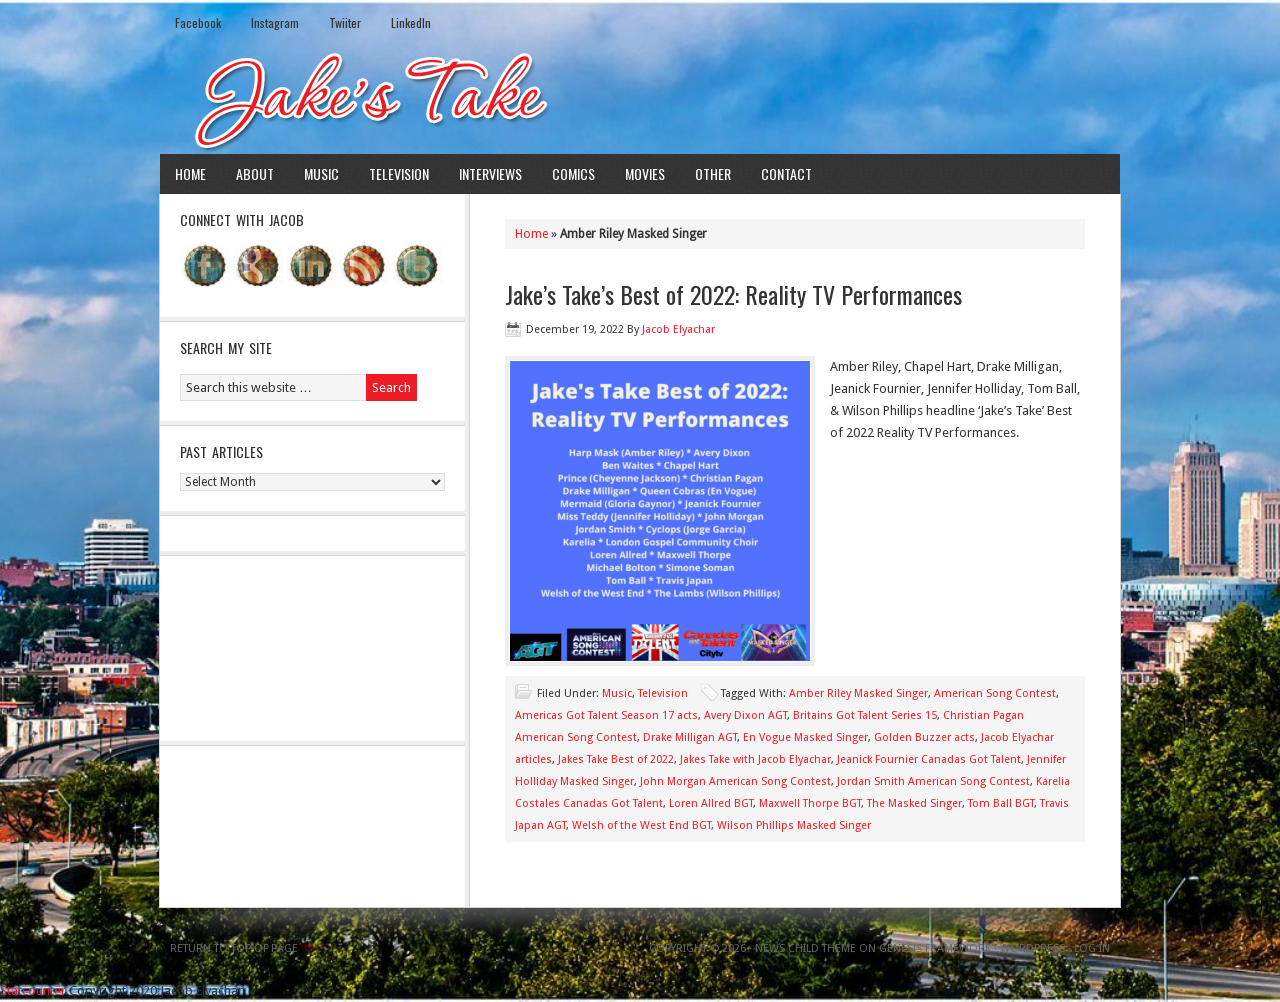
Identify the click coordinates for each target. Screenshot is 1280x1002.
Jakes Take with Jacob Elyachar (755, 759)
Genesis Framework (935, 948)
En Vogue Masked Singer (805, 737)
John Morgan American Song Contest (735, 781)
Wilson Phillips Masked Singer (794, 825)
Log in (1092, 948)
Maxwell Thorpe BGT (810, 803)
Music (321, 173)
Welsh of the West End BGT (641, 825)
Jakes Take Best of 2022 (616, 759)
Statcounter (33, 990)
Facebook (198, 22)
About (255, 173)
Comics (573, 173)
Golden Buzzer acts (924, 737)
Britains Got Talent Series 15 (865, 715)
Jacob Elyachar (678, 329)
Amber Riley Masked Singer (858, 693)
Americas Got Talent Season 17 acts (606, 715)
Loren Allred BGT (711, 803)
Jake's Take (640, 99)
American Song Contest (995, 693)
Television (399, 173)
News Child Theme (805, 948)
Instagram (275, 22)
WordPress (1032, 948)
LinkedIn (411, 22)
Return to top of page (234, 948)
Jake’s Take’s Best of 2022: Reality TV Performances (733, 294)
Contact (786, 173)
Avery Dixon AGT (745, 715)
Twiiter (345, 22)
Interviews (490, 173)
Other (713, 173)
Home (190, 173)
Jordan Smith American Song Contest (933, 781)
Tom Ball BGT (1001, 803)
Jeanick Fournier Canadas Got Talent (929, 759)
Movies (645, 173)
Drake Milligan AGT (690, 737)
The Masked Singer (914, 803)
